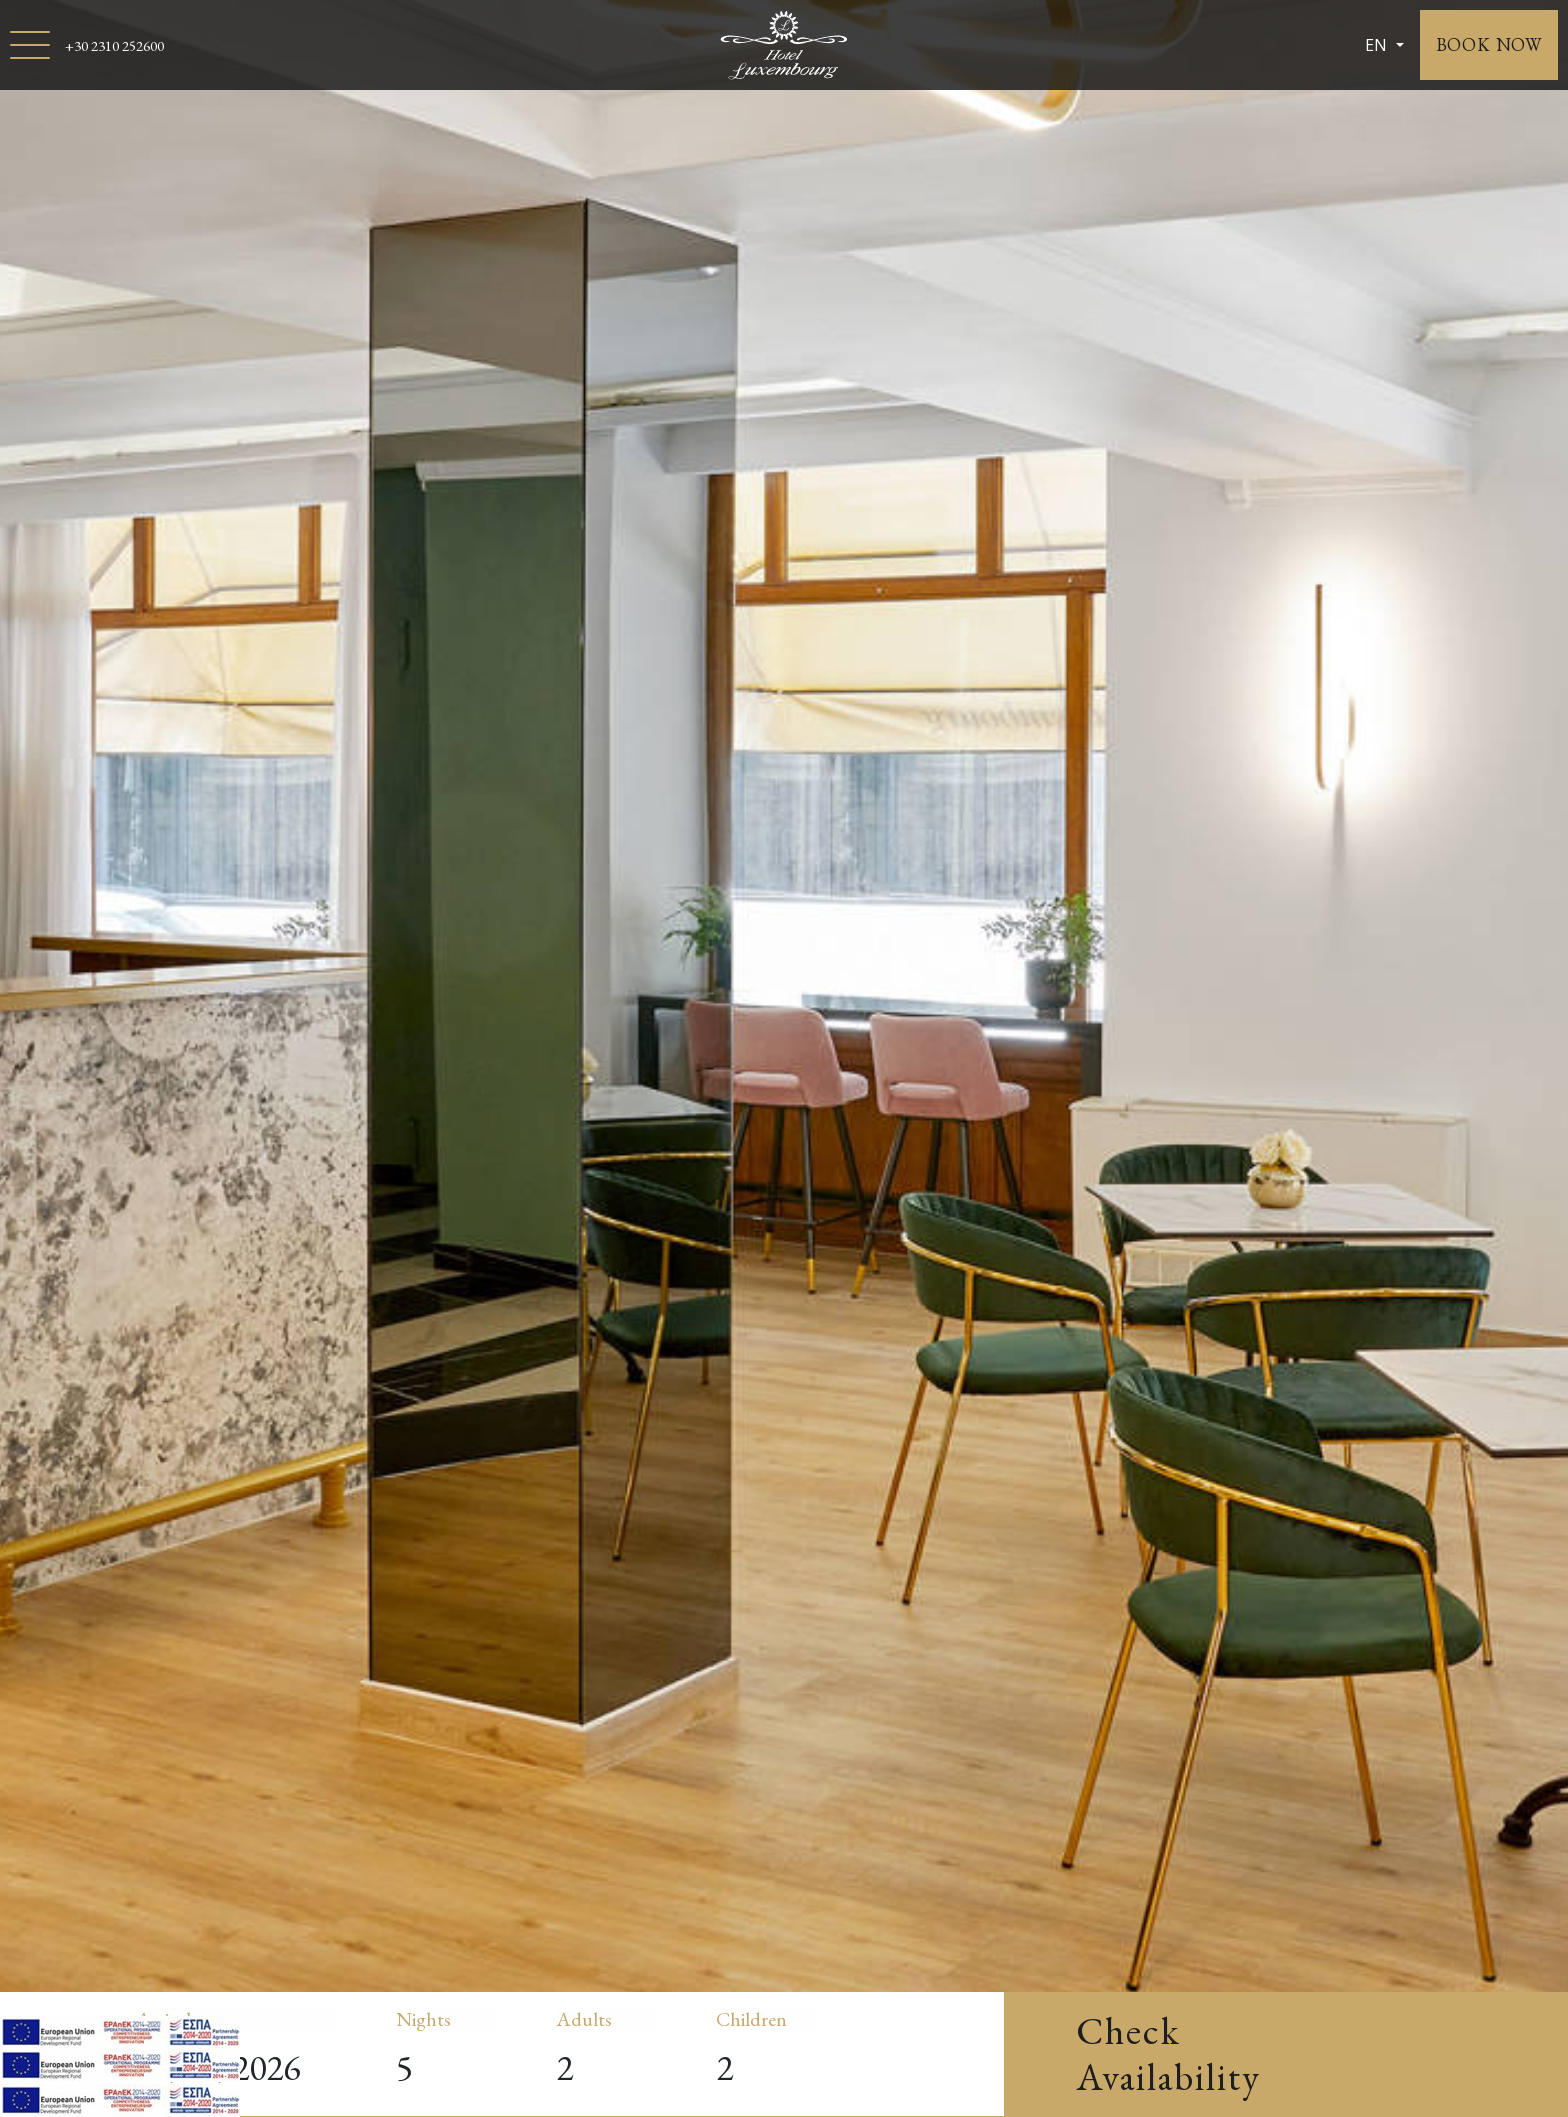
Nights (423, 2019)
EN (1378, 45)
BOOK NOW (1489, 44)
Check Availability (1168, 2053)
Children (751, 2019)
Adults (584, 2019)
